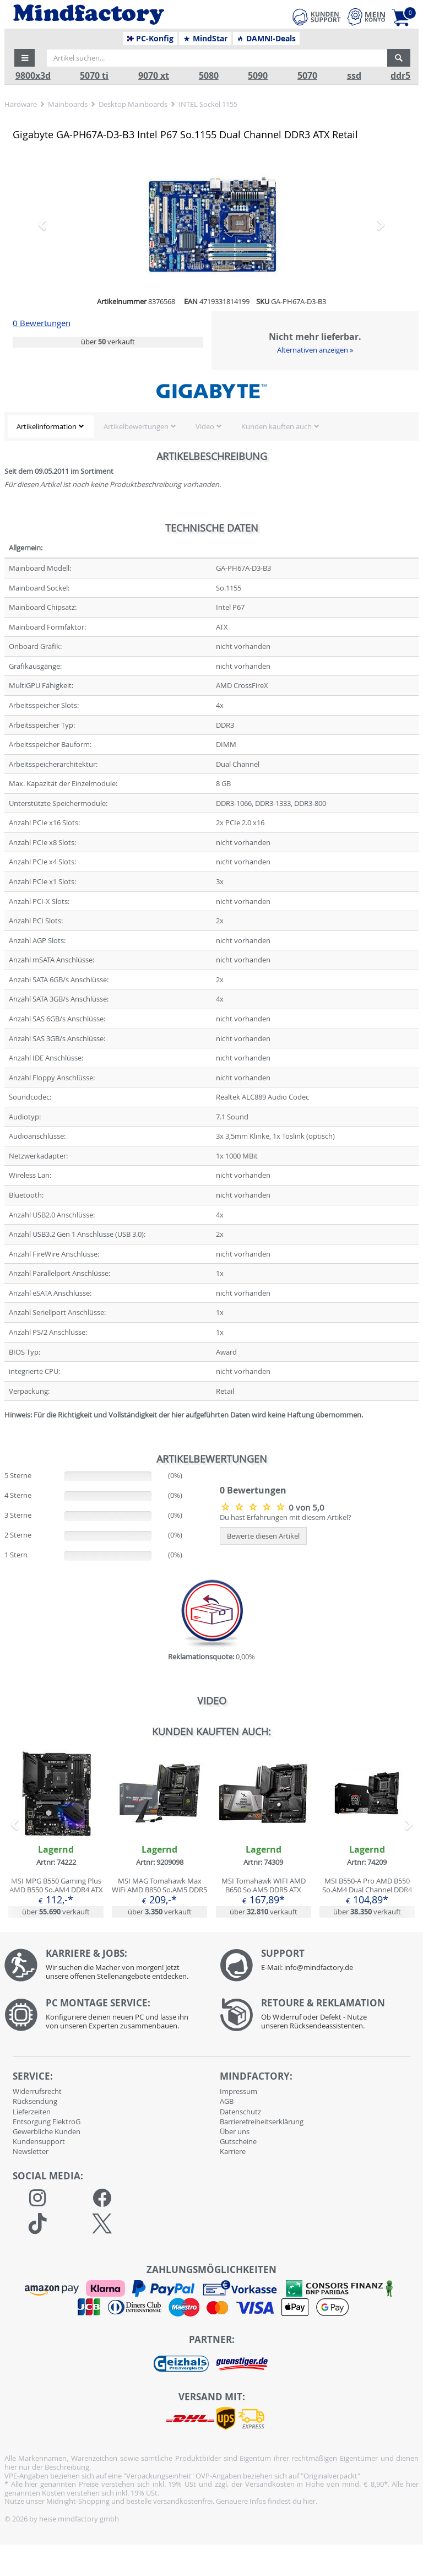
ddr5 (400, 76)
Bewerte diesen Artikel (263, 1536)
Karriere (233, 2151)
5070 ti (94, 76)
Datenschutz (240, 2112)
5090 (258, 76)
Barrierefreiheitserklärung (261, 2121)
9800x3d (33, 76)
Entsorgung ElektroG (46, 2121)
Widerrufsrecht (37, 2091)
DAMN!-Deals (266, 39)
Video (205, 426)
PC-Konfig (150, 39)
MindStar (205, 39)
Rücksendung (35, 2101)
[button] (24, 58)
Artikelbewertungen (136, 426)
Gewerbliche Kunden (46, 2131)
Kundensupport (39, 2141)
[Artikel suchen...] (217, 58)
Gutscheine (238, 2141)
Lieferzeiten (32, 2112)
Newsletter (30, 2151)
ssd (354, 76)
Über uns (235, 2131)
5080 (209, 76)
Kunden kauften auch (276, 426)
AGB (227, 2101)
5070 (307, 76)
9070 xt (153, 76)
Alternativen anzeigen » (315, 350)
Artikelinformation (47, 426)
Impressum (238, 2091)
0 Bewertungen (41, 323)
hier (309, 2501)
